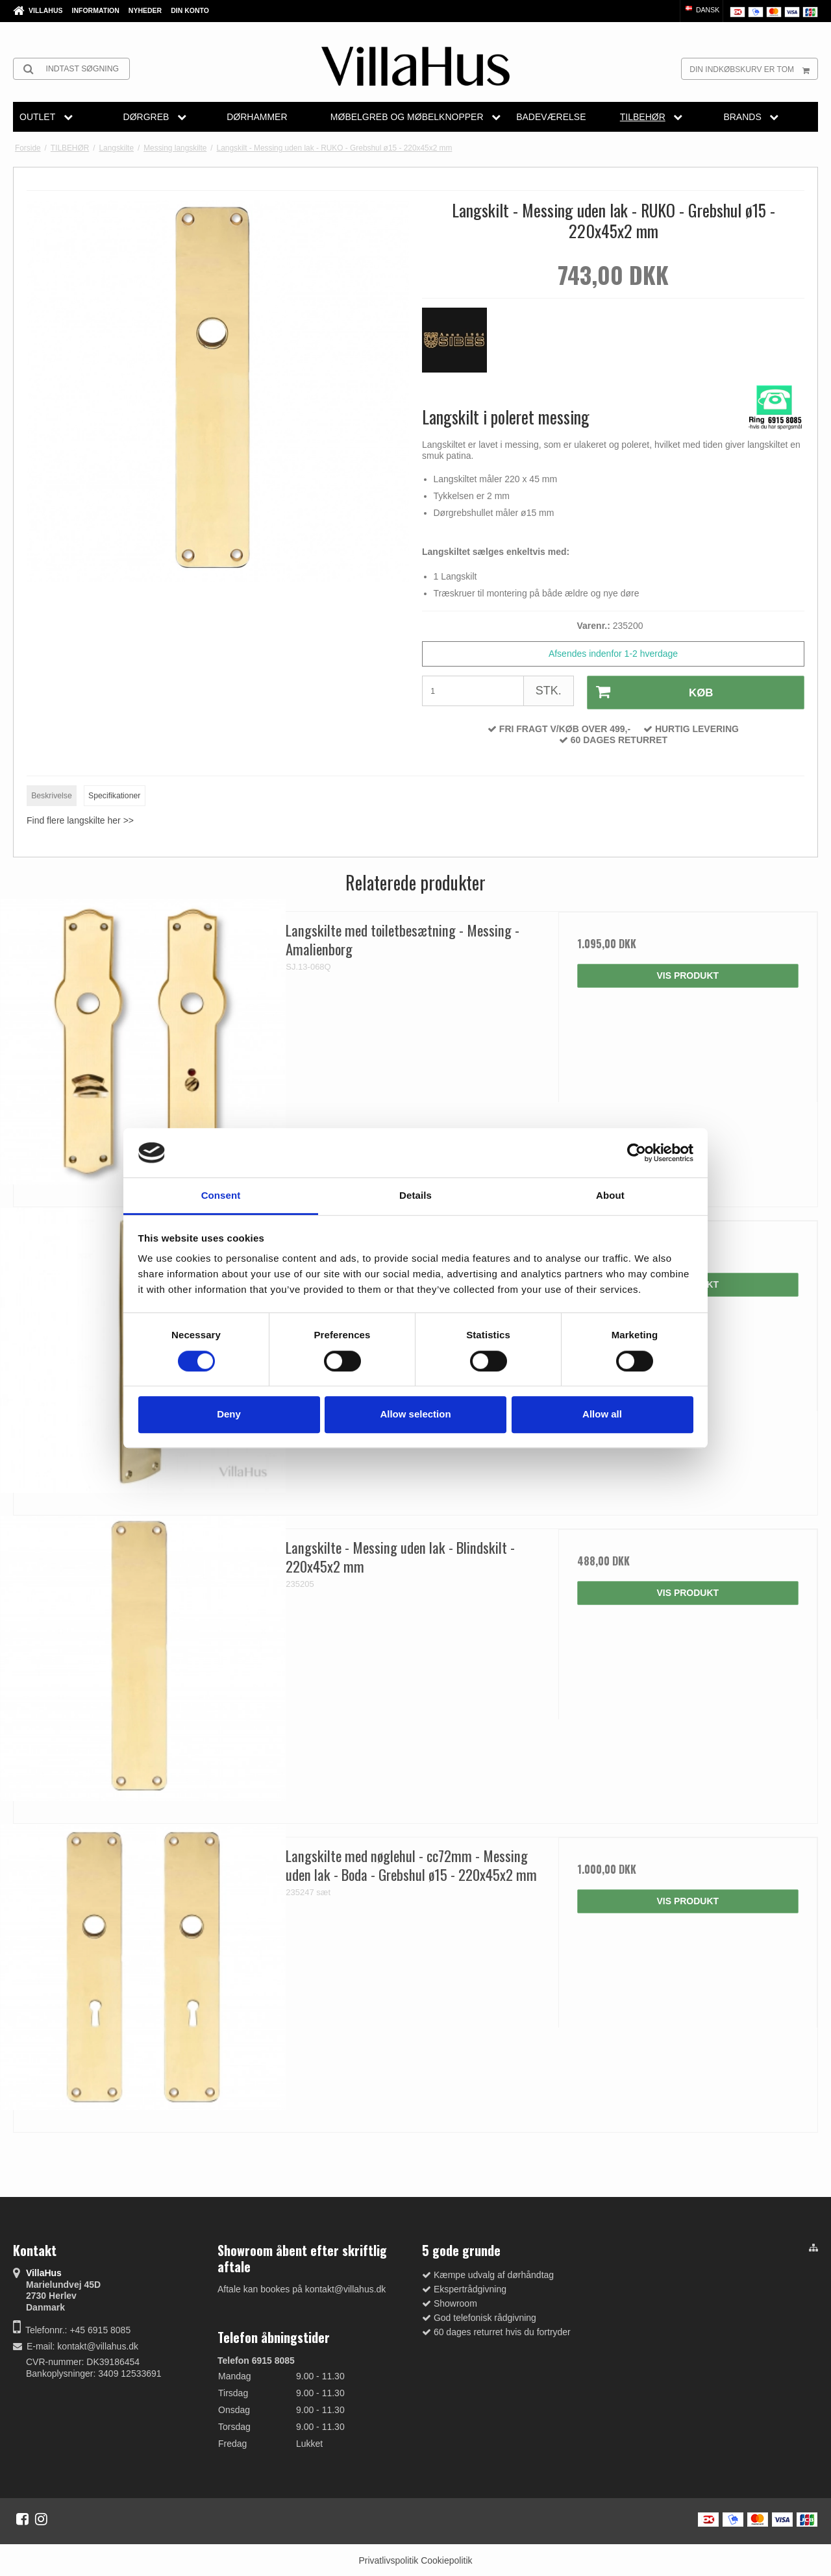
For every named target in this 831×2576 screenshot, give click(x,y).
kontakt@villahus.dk (97, 2344)
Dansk (701, 10)
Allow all (602, 1413)
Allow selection (415, 1413)
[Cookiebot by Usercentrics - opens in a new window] (636, 1152)
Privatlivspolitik (388, 2558)
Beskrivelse (51, 793)
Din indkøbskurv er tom (753, 68)
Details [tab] (415, 1195)
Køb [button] (649, 691)
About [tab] (610, 1195)
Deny (229, 1413)
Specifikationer (114, 793)
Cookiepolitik (446, 2558)
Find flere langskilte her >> (80, 819)
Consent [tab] (221, 1195)
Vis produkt (687, 973)
